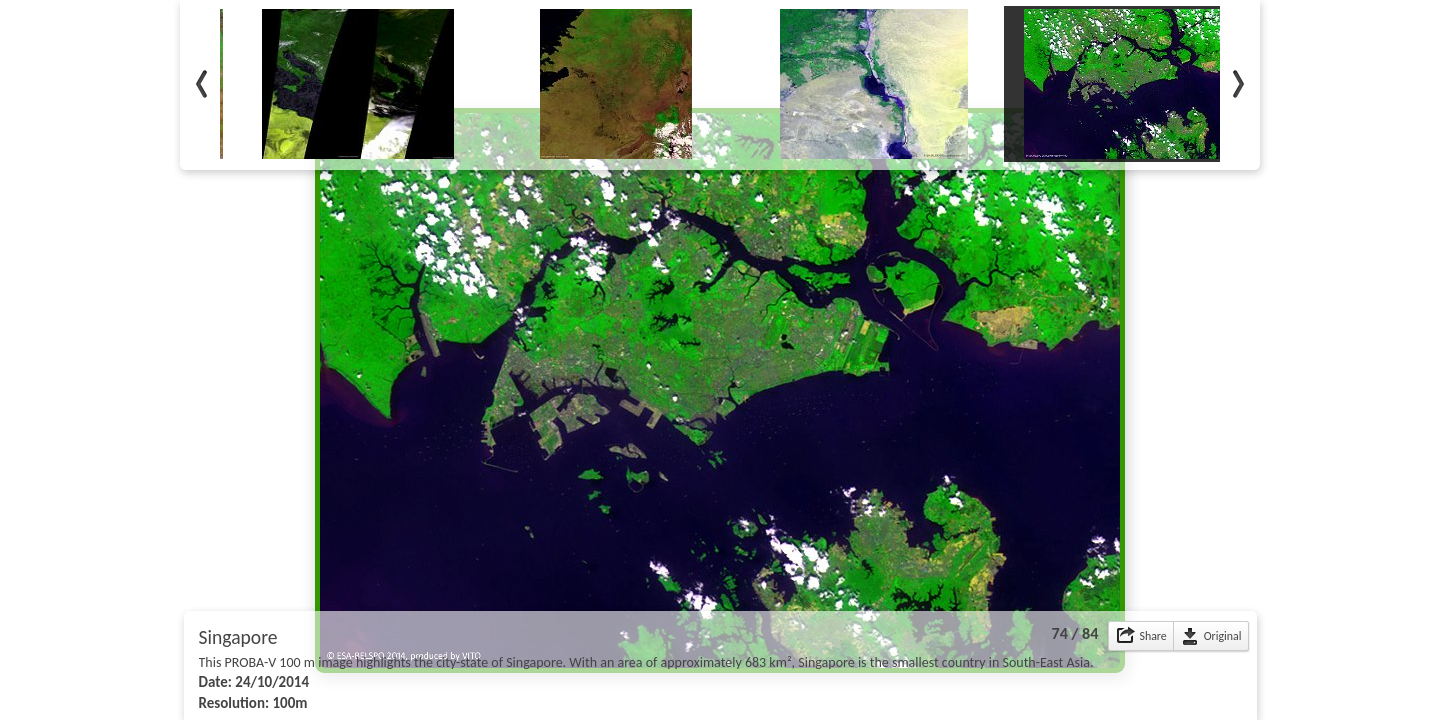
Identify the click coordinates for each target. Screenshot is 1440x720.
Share (1152, 636)
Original (1223, 636)
